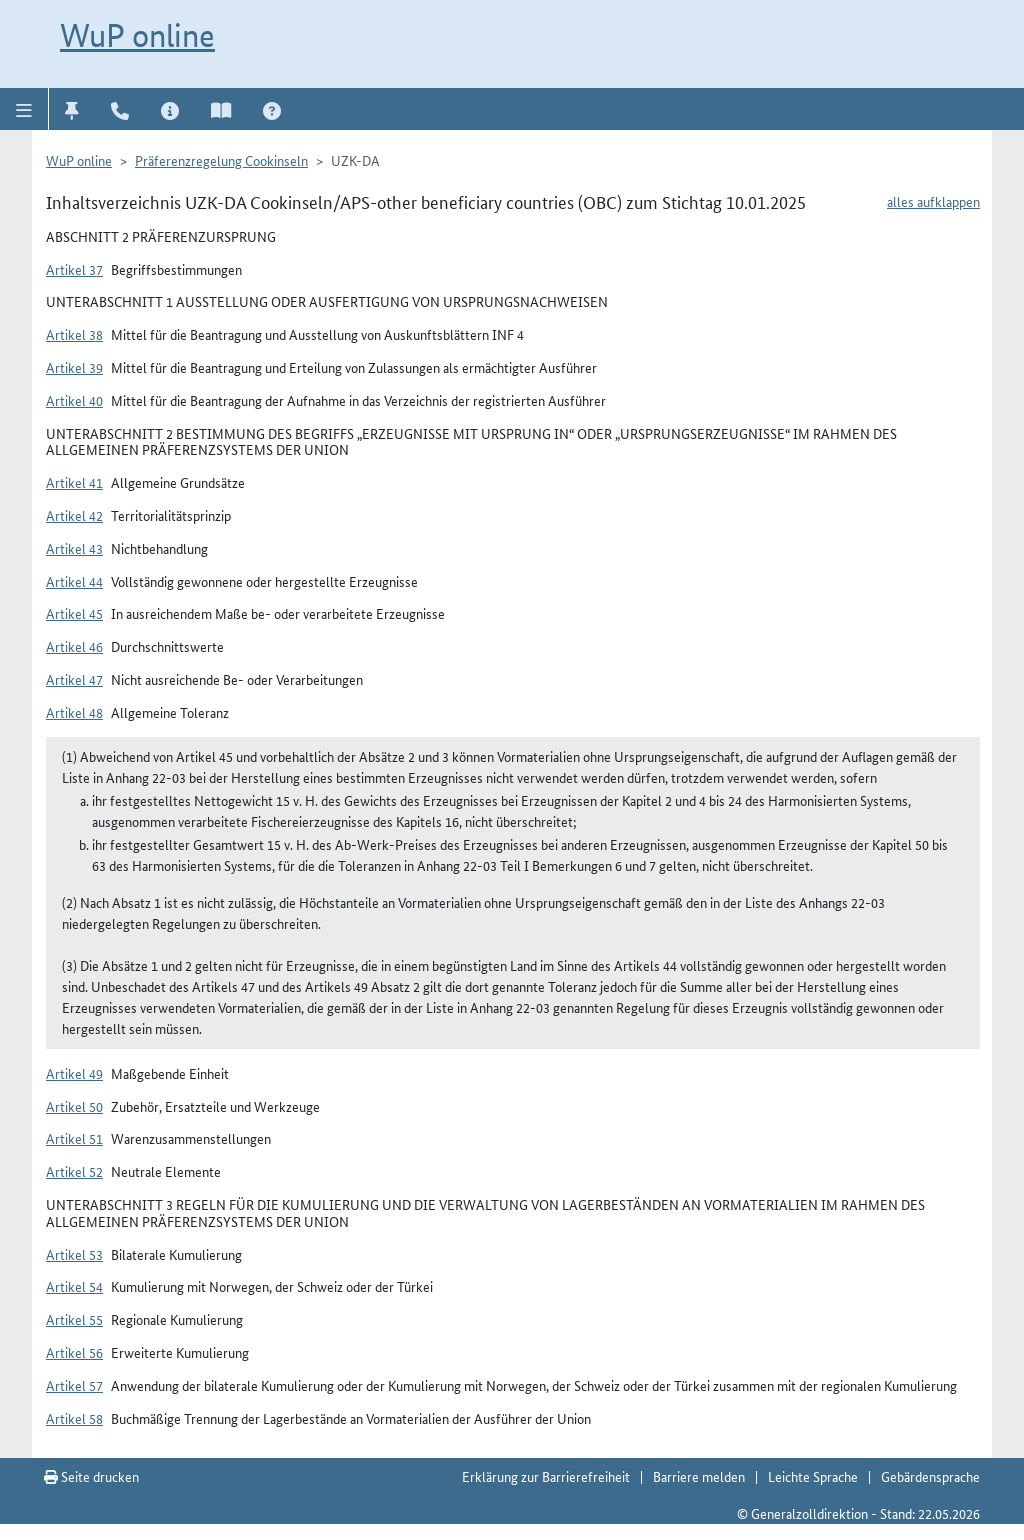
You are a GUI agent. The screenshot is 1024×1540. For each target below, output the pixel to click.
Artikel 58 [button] (74, 1418)
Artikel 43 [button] (74, 548)
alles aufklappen (933, 201)
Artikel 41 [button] (74, 482)
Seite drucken (91, 1476)
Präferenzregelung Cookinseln (221, 160)
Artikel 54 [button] (74, 1286)
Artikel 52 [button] (74, 1171)
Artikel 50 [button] (74, 1106)
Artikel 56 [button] (74, 1352)
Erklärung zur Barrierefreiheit (546, 1476)
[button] (24, 109)
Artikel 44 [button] (74, 581)
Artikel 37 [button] (74, 269)
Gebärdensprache (930, 1476)
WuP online (137, 35)
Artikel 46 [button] (74, 646)
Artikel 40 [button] (74, 400)
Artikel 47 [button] (74, 679)
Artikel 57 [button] (74, 1385)
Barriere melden (699, 1476)
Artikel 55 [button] (74, 1319)
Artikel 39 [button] (74, 367)
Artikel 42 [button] (74, 515)
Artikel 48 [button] (74, 712)
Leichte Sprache (813, 1476)
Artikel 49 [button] (74, 1073)
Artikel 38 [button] (74, 334)
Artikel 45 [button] (74, 613)
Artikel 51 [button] (74, 1138)
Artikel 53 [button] (74, 1254)
